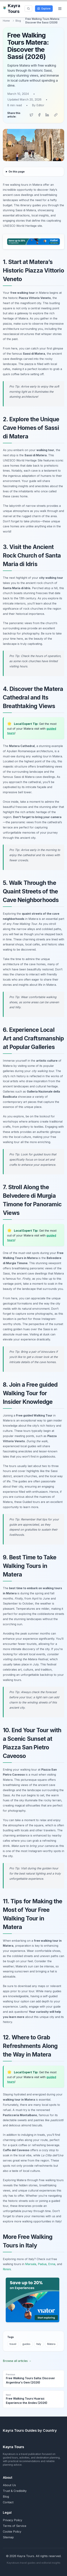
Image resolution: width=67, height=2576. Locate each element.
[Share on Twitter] (31, 115)
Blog (18, 20)
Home (6, 20)
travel (13, 2343)
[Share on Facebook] (39, 115)
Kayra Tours (11, 8)
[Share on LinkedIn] (47, 115)
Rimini (7, 2269)
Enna (51, 2264)
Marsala (30, 2264)
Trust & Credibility (15, 2491)
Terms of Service (14, 2526)
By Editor (38, 105)
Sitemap (8, 2537)
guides (26, 2343)
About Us (9, 2485)
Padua (42, 2264)
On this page (17, 171)
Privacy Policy (12, 2520)
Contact (8, 2502)
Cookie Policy (12, 2531)
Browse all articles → (17, 2361)
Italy (38, 2343)
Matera (51, 2343)
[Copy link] (56, 115)
